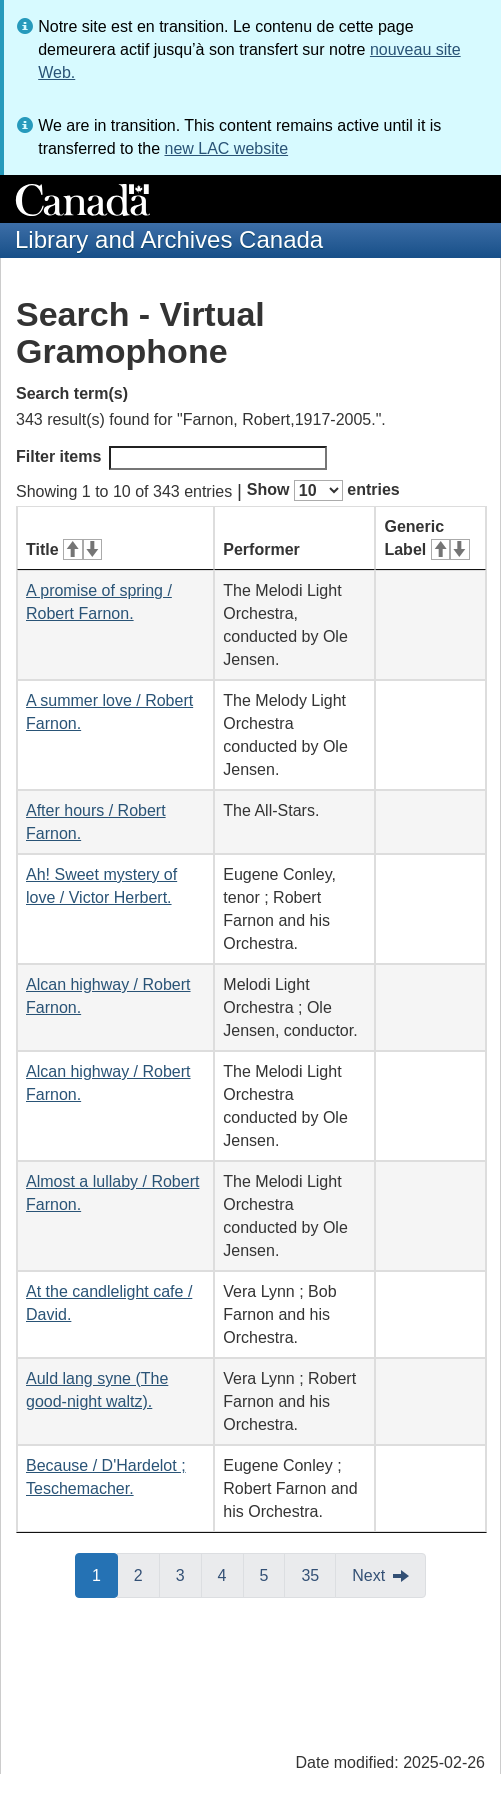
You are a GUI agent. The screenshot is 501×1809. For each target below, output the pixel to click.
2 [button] (147, 1574)
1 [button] (105, 1574)
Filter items (171, 458)
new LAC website (226, 148)
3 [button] (189, 1574)
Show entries (323, 490)
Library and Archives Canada (169, 239)
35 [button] (318, 1574)
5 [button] (273, 1574)
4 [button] (231, 1574)
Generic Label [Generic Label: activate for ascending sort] (426, 538)
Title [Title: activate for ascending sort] (64, 549)
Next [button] (368, 1575)
